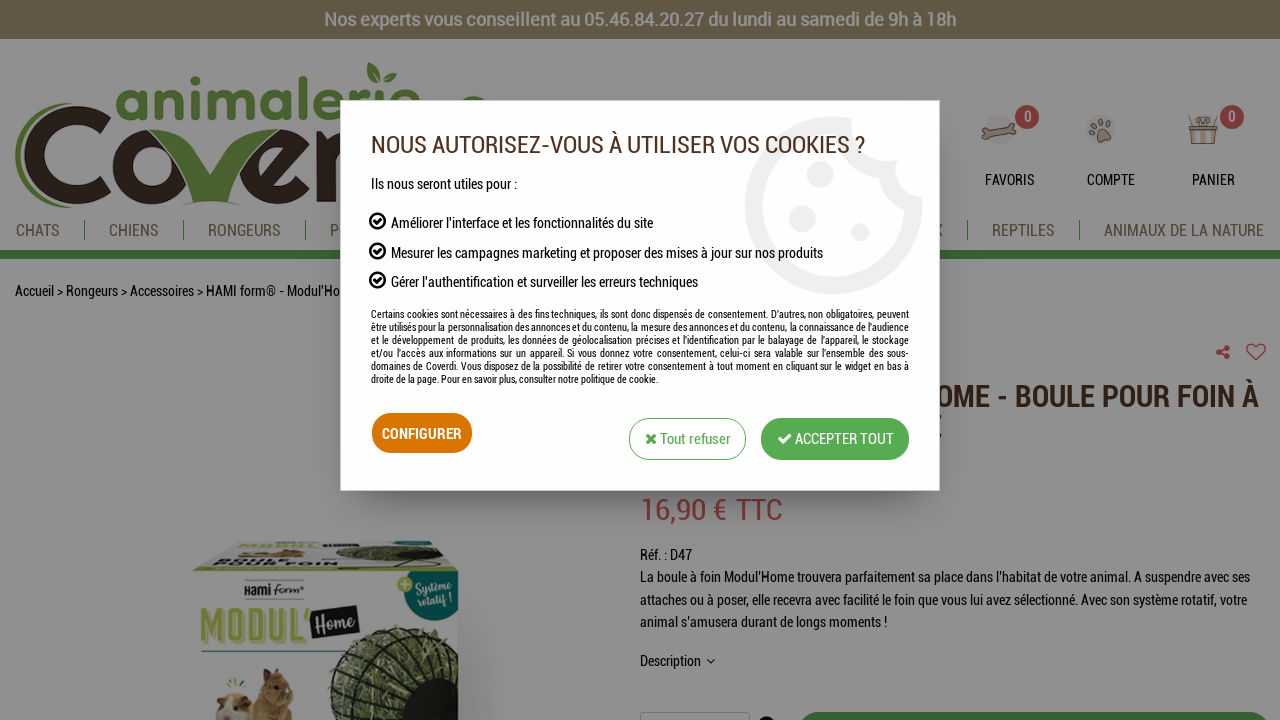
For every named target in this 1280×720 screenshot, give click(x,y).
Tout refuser (671, 432)
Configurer (424, 432)
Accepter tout (829, 432)
